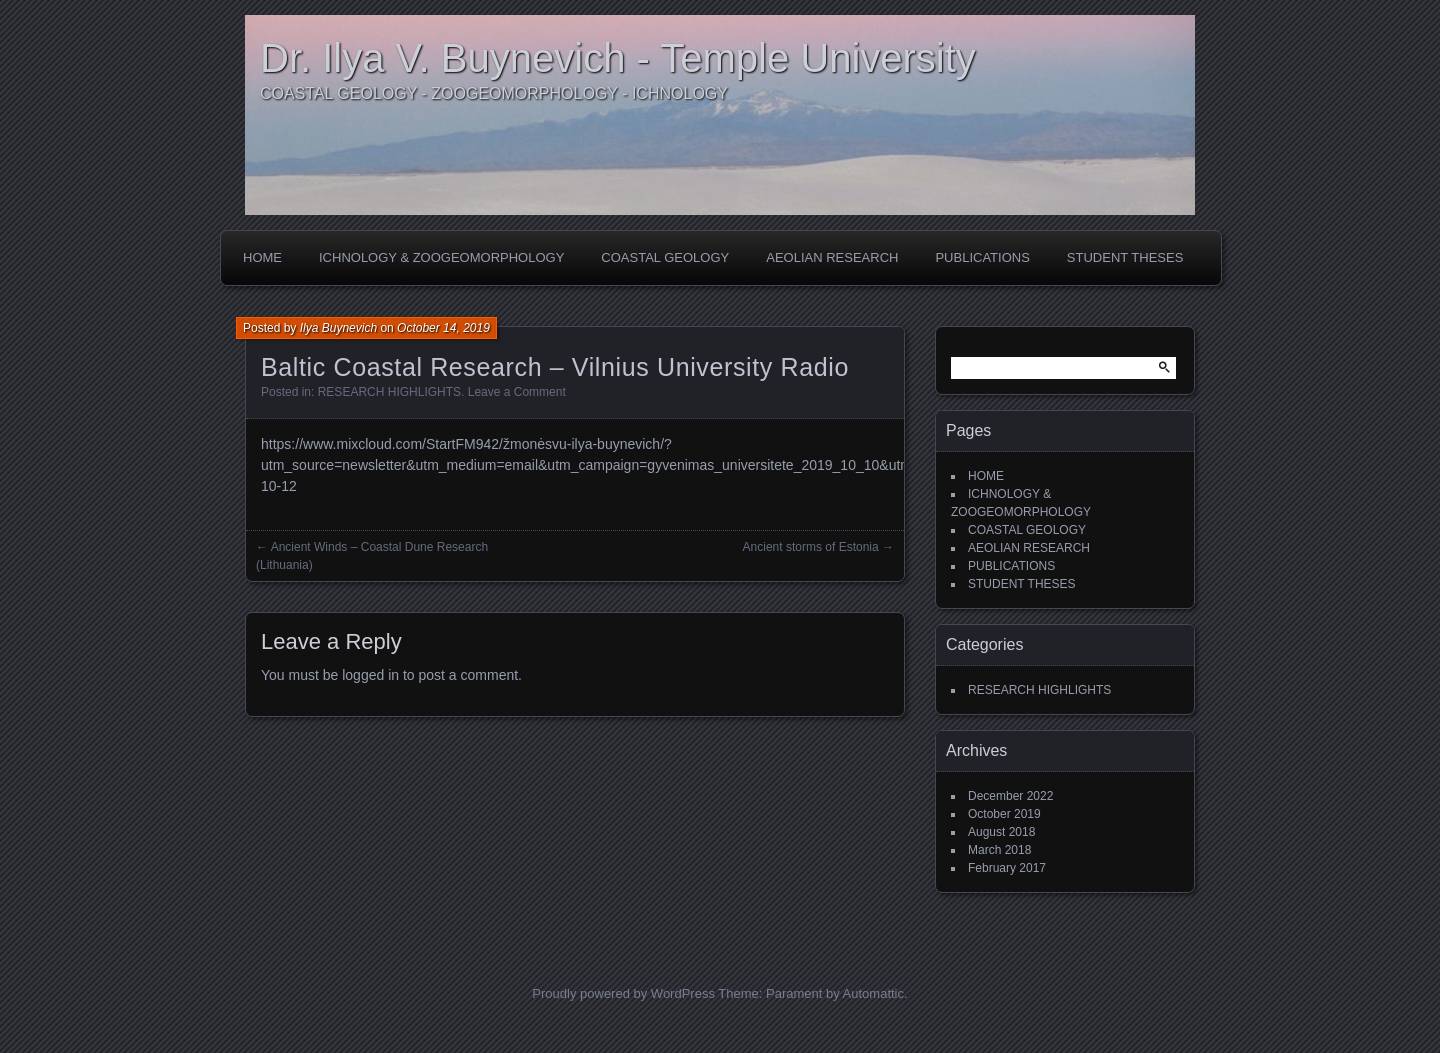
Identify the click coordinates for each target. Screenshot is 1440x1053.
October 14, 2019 (443, 328)
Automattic (873, 993)
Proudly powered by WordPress (623, 993)
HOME (262, 257)
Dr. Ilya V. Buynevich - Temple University (618, 58)
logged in (370, 675)
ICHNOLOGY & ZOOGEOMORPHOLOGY (441, 257)
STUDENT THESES (1125, 257)
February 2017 (1007, 868)
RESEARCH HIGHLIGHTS (389, 392)
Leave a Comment (517, 392)
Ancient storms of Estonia (811, 547)
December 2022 (1010, 796)
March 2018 (999, 850)
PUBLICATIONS (982, 257)
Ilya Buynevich (338, 328)
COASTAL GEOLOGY (665, 257)
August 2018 (1001, 832)
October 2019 (1004, 814)
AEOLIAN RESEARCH (832, 257)
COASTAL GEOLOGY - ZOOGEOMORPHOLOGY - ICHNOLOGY (494, 93)
